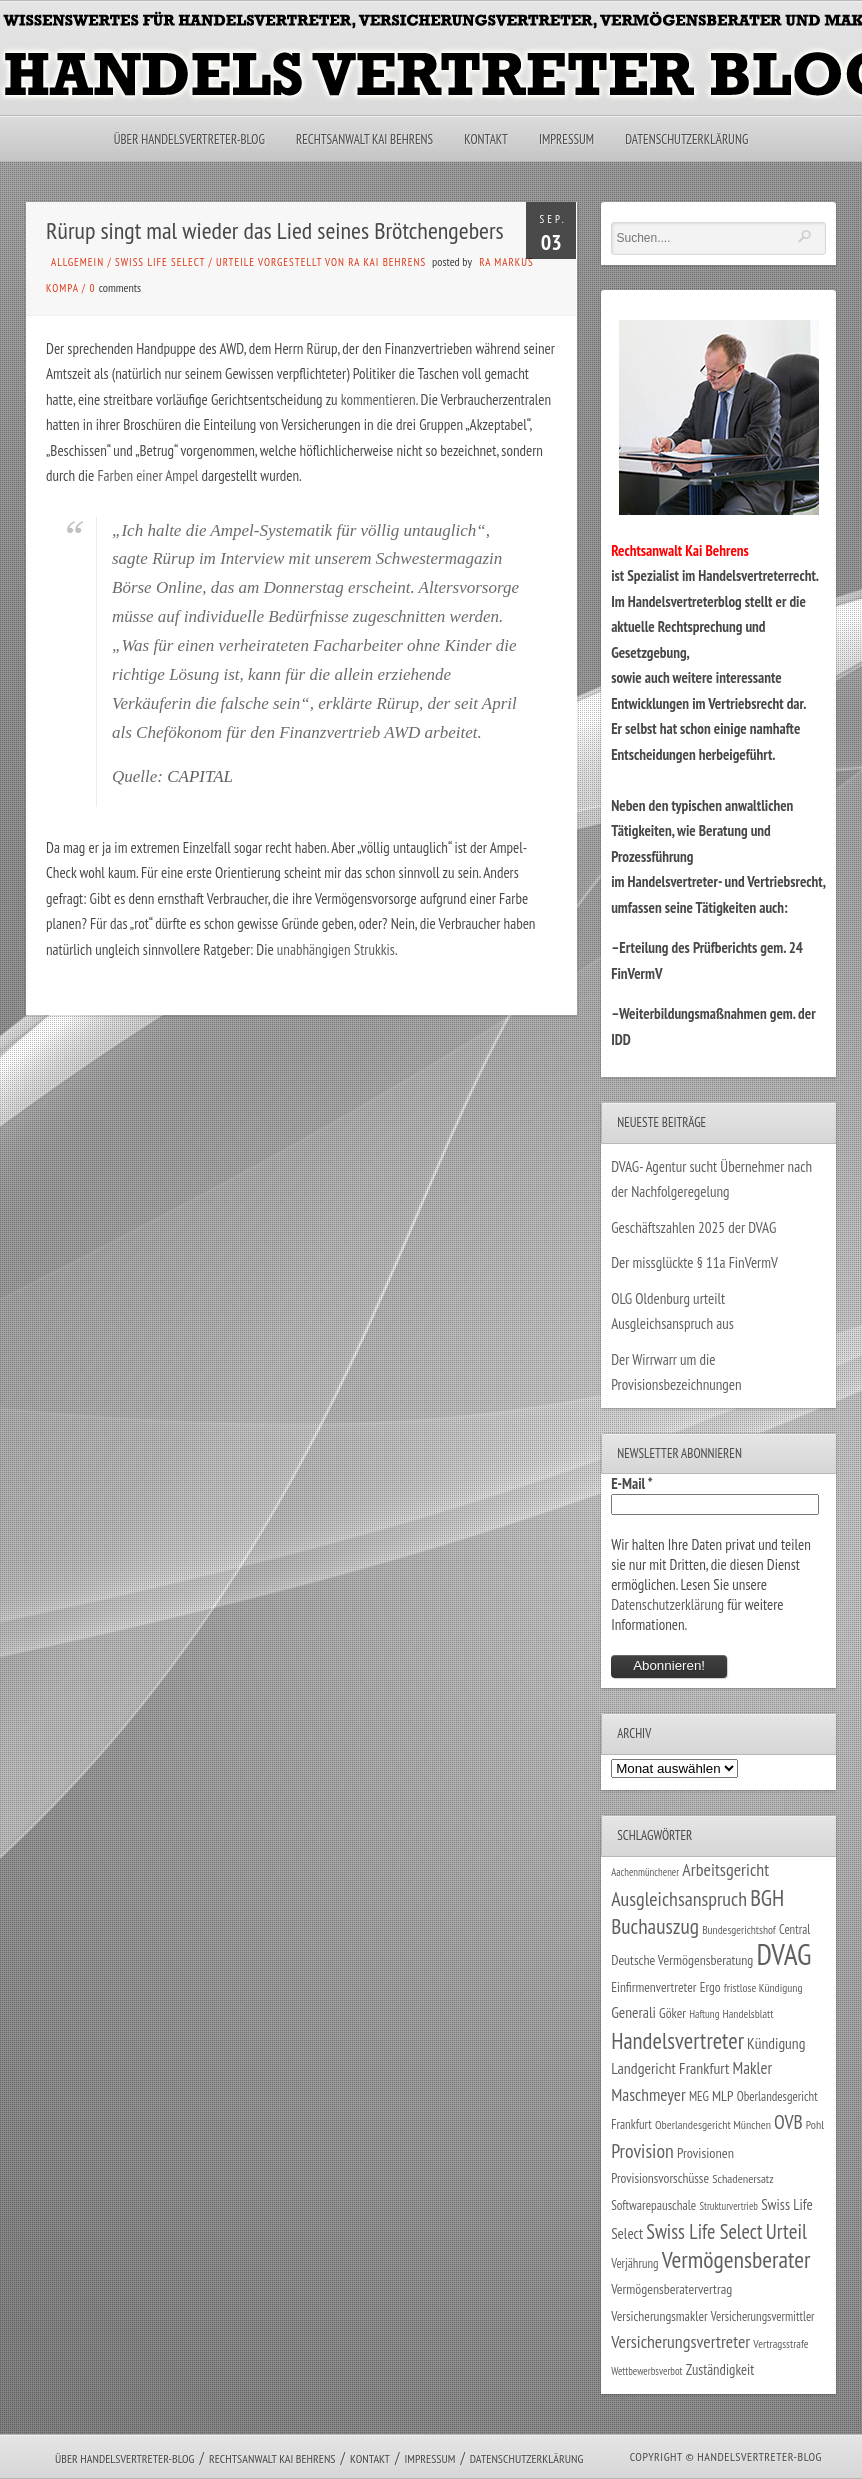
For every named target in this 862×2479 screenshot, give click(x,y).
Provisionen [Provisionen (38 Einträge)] (705, 2152)
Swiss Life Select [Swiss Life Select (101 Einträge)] (704, 2231)
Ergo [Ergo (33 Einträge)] (710, 1987)
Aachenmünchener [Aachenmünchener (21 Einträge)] (645, 1872)
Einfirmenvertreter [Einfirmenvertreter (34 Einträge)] (653, 1987)
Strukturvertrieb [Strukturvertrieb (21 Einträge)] (728, 2206)
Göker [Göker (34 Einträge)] (672, 2013)
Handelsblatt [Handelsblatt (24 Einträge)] (748, 2013)
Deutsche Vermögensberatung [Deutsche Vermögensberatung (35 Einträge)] (682, 1960)
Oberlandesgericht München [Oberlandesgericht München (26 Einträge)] (713, 2124)
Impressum (566, 139)
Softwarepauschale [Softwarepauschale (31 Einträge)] (653, 2205)
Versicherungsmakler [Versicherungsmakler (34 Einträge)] (659, 2316)
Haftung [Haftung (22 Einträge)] (704, 2014)
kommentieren (378, 399)
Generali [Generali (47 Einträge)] (633, 2012)
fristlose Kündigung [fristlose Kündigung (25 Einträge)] (763, 1987)
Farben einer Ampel (147, 475)
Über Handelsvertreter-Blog (189, 139)
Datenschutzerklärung (686, 139)
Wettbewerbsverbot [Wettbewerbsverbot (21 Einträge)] (646, 2371)
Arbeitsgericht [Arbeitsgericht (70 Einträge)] (725, 1869)
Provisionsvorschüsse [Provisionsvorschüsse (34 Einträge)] (660, 2178)
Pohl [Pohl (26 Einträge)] (815, 2124)
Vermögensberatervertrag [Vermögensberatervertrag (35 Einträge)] (671, 2289)
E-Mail (632, 1483)
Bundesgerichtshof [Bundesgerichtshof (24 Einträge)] (739, 1929)
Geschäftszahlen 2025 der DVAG (693, 1227)
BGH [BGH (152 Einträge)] (767, 1897)
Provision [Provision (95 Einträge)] (642, 2150)
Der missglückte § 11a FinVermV (694, 1262)
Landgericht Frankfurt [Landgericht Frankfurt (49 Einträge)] (670, 2068)
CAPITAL (200, 776)
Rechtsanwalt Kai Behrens (364, 139)
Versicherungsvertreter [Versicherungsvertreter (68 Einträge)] (680, 2341)
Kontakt (485, 139)
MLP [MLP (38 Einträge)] (722, 2095)
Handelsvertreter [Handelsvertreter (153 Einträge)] (677, 2040)
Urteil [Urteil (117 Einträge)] (786, 2231)
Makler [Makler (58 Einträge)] (752, 2068)
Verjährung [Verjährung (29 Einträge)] (634, 2263)
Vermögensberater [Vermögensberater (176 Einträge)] (736, 2259)
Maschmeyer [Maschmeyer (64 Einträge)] (648, 2094)
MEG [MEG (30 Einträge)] (699, 2096)
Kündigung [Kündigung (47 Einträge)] (776, 2043)
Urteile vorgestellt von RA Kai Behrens (321, 262)
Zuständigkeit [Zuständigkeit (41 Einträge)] (720, 2369)
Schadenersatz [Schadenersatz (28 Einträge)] (743, 2178)
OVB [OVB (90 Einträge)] (788, 2121)
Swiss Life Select (160, 262)
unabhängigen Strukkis (336, 949)
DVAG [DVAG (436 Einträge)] (783, 1954)
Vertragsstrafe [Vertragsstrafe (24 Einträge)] (780, 2343)
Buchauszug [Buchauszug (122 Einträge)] (655, 1926)
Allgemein (77, 262)
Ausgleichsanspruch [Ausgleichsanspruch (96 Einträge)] (679, 1899)
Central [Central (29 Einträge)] (794, 1929)
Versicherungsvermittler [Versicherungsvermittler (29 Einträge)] (763, 2316)
